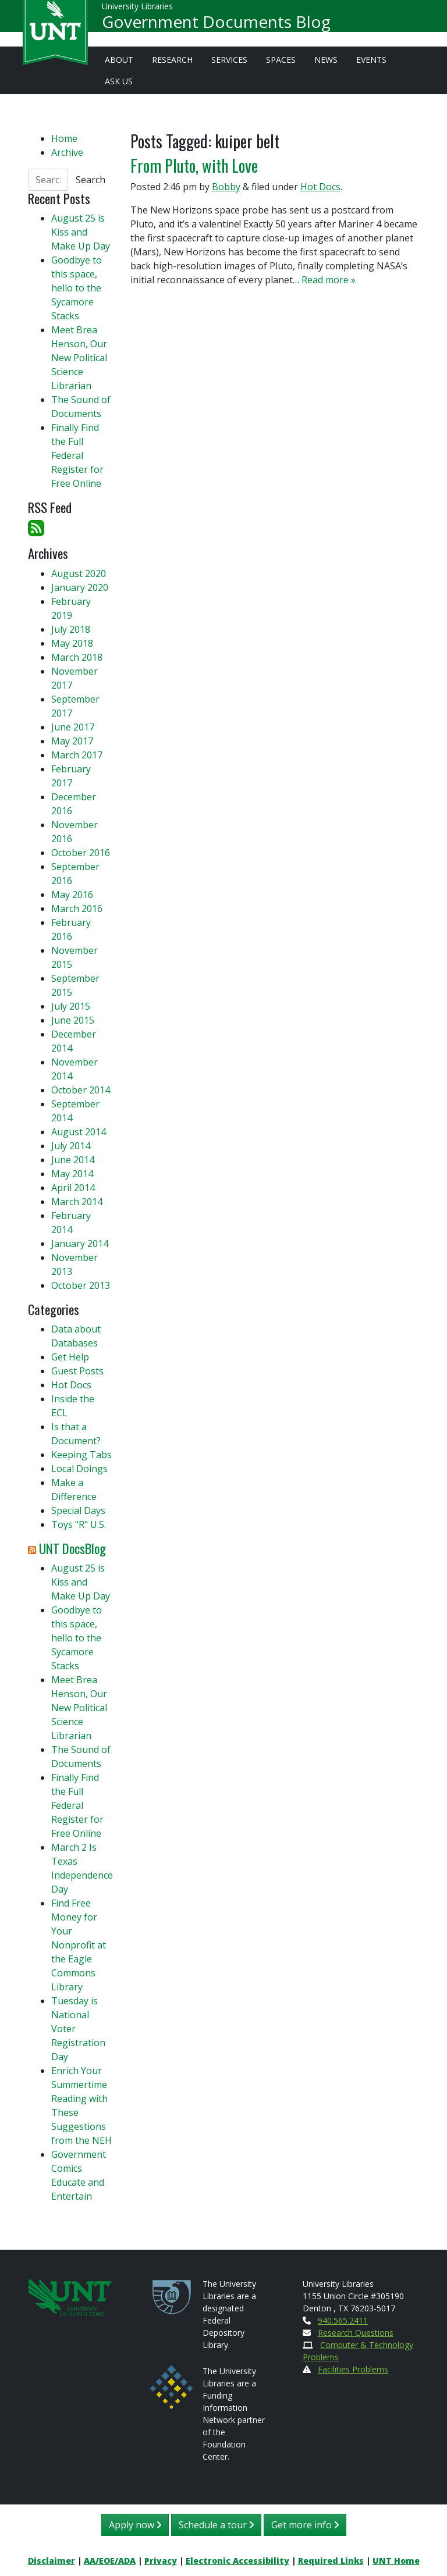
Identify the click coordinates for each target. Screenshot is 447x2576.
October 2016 (80, 852)
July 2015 (70, 1006)
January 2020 (79, 587)
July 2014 (70, 1145)
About (119, 59)
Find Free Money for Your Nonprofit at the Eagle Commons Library (78, 1945)
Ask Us (119, 81)
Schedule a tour (216, 2524)
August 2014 (78, 1131)
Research (172, 59)
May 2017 (72, 741)
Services (229, 59)
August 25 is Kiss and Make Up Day (80, 232)
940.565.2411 (343, 2320)
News (326, 59)
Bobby (226, 186)
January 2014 (79, 1243)
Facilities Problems (353, 2369)
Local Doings (79, 1468)
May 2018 (72, 643)
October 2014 (80, 1090)
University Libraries (137, 11)
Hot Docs (320, 186)
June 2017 (72, 727)
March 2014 (76, 1201)
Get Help (70, 1357)
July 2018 (70, 629)
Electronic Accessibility (237, 2560)
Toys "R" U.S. (78, 1524)
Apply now (135, 2524)
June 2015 (72, 1020)
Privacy (160, 2560)
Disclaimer (51, 2560)
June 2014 (72, 1159)
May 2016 (72, 894)
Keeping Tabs (81, 1454)
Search (90, 179)
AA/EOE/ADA (110, 2560)
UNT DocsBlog (72, 1548)
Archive (67, 152)
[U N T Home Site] (70, 2295)
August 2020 (78, 573)
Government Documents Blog (216, 27)
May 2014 (72, 1173)
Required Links (331, 2560)
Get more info (305, 2524)
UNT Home (396, 2560)
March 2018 (76, 657)
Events (371, 59)
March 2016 (76, 908)
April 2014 (73, 1187)
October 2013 (80, 1285)
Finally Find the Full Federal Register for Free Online (77, 455)
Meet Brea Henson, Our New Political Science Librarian (79, 357)
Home (64, 138)
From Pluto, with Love (194, 165)
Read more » (328, 279)
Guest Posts (77, 1370)
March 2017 (76, 755)
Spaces (281, 59)
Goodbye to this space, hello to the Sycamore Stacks (76, 288)
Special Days (78, 1510)
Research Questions (355, 2332)
